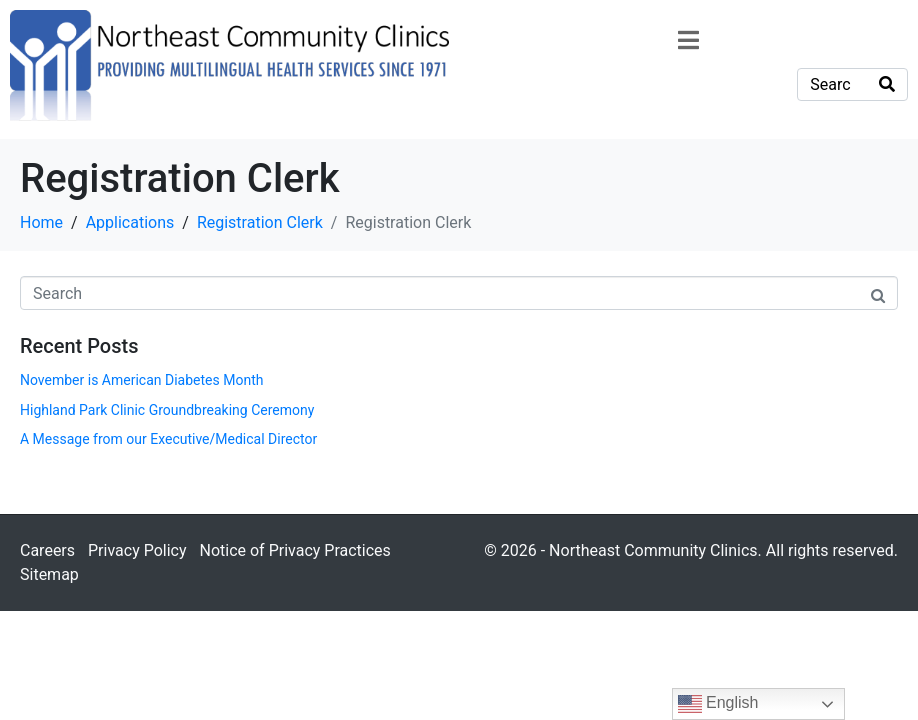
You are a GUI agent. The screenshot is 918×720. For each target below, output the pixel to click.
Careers (47, 550)
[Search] (887, 84)
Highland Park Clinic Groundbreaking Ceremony (167, 410)
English (718, 704)
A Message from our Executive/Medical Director (168, 439)
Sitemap (49, 574)
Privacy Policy (137, 550)
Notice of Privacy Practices (294, 550)
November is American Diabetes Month (141, 380)
